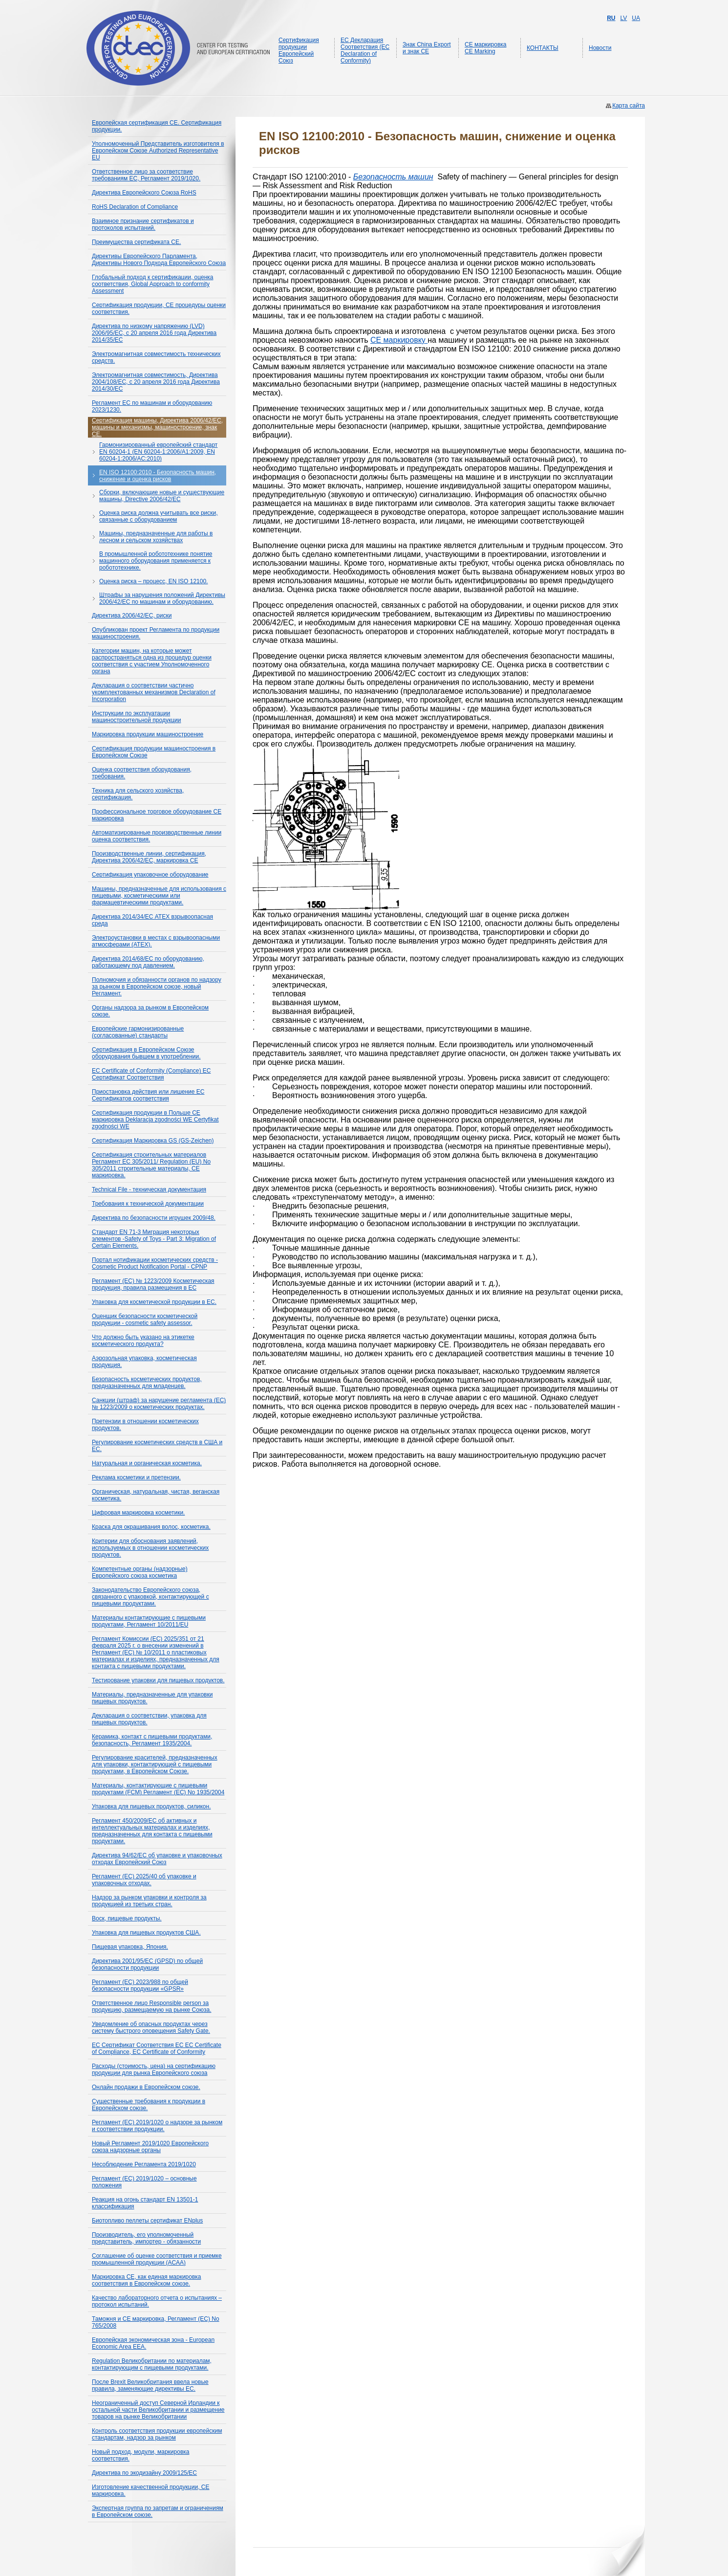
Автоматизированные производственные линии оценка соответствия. (156, 836)
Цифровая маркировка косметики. (138, 1512)
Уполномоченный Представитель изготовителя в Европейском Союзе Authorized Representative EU (158, 150)
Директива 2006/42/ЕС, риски (131, 615)
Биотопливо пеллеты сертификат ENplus (147, 2220)
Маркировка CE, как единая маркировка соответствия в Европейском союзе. (146, 2280)
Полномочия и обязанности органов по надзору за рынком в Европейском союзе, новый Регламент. (156, 986)
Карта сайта (628, 105)
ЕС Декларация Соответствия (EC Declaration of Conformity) (365, 50)
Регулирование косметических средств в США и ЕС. (157, 1446)
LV (624, 18)
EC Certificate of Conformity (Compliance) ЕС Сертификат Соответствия (151, 1074)
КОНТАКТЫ (542, 47)
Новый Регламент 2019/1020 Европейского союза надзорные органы (150, 2147)
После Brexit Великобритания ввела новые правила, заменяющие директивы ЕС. (150, 2385)
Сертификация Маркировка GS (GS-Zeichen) (153, 1140)
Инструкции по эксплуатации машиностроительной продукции (136, 717)
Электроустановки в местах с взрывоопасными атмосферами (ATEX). (156, 941)
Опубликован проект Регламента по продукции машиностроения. (155, 633)
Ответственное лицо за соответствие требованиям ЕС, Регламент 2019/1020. (146, 175)
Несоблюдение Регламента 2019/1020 (144, 2164)
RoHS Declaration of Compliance (135, 206)
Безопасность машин (393, 177)
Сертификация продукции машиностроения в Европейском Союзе (153, 752)
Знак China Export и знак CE (427, 48)
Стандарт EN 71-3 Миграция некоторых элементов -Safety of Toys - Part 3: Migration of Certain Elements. (154, 1239)
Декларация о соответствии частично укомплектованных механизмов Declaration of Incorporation (153, 692)
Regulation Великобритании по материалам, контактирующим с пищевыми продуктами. (152, 2364)
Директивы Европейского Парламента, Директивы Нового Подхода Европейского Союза (159, 259)
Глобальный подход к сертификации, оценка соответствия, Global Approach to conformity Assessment (152, 284)
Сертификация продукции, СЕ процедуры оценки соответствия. (159, 308)
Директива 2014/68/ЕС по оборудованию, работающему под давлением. (148, 962)
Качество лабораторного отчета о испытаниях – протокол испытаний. (157, 2301)
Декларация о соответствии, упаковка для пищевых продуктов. (149, 1719)
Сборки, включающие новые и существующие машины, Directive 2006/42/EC (161, 496)
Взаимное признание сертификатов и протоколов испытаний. (143, 224)
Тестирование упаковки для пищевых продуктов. (158, 1680)
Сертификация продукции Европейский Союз (298, 50)
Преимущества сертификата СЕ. (136, 242)
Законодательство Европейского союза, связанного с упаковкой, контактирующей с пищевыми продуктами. (150, 1596)
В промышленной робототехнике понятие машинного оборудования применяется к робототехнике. (155, 560)
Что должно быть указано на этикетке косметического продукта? (143, 1340)
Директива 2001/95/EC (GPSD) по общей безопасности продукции (147, 1964)
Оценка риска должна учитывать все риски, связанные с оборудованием (158, 516)
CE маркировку (399, 340)
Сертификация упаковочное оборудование (150, 874)
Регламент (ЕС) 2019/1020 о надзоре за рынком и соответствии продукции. (157, 2126)
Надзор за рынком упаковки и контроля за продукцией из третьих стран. (149, 1901)
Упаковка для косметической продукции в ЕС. (154, 1302)
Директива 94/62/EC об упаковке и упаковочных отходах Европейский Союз (157, 1859)
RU (611, 18)
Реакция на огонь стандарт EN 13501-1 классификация (145, 2203)
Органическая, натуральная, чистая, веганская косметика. (155, 1495)
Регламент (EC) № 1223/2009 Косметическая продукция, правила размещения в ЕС (153, 1284)
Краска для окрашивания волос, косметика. (151, 1526)
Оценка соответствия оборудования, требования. (142, 773)
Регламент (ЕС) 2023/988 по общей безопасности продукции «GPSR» (140, 1985)
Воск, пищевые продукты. (127, 1918)
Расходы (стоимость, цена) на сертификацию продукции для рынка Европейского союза (153, 2069)
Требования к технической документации (148, 1203)
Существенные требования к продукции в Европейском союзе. (148, 2105)
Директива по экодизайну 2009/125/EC (144, 2472)
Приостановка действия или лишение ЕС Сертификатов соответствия (148, 1095)
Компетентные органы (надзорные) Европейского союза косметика (140, 1572)
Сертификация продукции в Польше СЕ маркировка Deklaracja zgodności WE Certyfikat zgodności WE (155, 1119)
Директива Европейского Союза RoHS (144, 192)
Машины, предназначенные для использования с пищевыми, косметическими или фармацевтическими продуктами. (159, 895)
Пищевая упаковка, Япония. (130, 1946)
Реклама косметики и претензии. (136, 1477)
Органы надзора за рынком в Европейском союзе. (150, 1011)
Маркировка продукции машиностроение (147, 734)
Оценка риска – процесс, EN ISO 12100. (153, 581)
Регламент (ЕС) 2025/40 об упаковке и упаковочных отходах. (144, 1880)
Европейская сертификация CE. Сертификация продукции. (156, 126)
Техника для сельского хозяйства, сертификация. (138, 794)
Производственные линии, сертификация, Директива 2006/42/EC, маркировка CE (149, 857)
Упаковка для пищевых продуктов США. (146, 1932)
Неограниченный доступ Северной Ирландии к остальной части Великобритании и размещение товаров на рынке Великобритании (158, 2410)
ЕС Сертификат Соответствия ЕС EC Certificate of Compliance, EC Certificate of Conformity (156, 2048)
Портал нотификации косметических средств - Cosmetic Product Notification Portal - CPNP (155, 1263)
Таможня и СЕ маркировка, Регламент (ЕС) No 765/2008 (155, 2322)
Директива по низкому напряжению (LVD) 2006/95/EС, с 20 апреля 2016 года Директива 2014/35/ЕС (154, 333)
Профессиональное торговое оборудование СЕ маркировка (156, 815)
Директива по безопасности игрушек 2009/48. (153, 1217)
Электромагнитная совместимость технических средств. (156, 357)
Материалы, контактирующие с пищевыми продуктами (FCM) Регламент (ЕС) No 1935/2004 (158, 1789)
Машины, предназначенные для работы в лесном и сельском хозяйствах (156, 537)
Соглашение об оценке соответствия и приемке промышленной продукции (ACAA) (157, 2259)
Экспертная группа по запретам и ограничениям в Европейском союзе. (157, 2511)
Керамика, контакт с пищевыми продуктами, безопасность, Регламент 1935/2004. (152, 1740)
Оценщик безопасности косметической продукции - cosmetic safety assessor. (144, 1319)
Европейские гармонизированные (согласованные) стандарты (138, 1032)
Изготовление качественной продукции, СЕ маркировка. (150, 2490)
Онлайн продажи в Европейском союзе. (146, 2087)
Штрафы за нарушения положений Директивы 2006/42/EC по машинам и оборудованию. (162, 598)
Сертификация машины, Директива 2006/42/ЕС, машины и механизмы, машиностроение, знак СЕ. (157, 427)
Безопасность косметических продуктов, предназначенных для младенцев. (147, 1382)
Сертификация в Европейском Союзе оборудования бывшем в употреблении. (146, 1053)
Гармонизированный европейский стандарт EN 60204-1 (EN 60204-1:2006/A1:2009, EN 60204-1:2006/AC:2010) (158, 451)
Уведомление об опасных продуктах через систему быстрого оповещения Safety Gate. (151, 2027)
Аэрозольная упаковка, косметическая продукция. (144, 1361)
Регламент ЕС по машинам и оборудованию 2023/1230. (152, 406)
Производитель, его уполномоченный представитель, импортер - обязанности (146, 2238)
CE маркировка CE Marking (485, 48)
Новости (600, 47)
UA (636, 18)
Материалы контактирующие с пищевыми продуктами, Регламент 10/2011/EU (149, 1621)
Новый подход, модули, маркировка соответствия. (140, 2455)
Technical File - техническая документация (149, 1189)
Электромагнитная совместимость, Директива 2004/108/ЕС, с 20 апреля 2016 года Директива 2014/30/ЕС (156, 382)
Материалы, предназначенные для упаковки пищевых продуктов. (152, 1698)
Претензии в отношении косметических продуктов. (145, 1424)
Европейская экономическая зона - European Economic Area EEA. (153, 2343)
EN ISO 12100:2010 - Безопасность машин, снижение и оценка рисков (157, 476)
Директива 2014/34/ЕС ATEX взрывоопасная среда (152, 920)
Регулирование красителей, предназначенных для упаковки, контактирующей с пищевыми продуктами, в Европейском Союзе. (154, 1764)
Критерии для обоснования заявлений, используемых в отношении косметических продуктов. (150, 1548)
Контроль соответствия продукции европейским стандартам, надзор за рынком (157, 2434)
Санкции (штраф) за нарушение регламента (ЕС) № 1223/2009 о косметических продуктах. (159, 1403)
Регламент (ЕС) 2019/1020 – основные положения (144, 2182)
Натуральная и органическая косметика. (147, 1463)
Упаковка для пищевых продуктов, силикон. (151, 1806)
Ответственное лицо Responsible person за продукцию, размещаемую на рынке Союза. (151, 2006)
